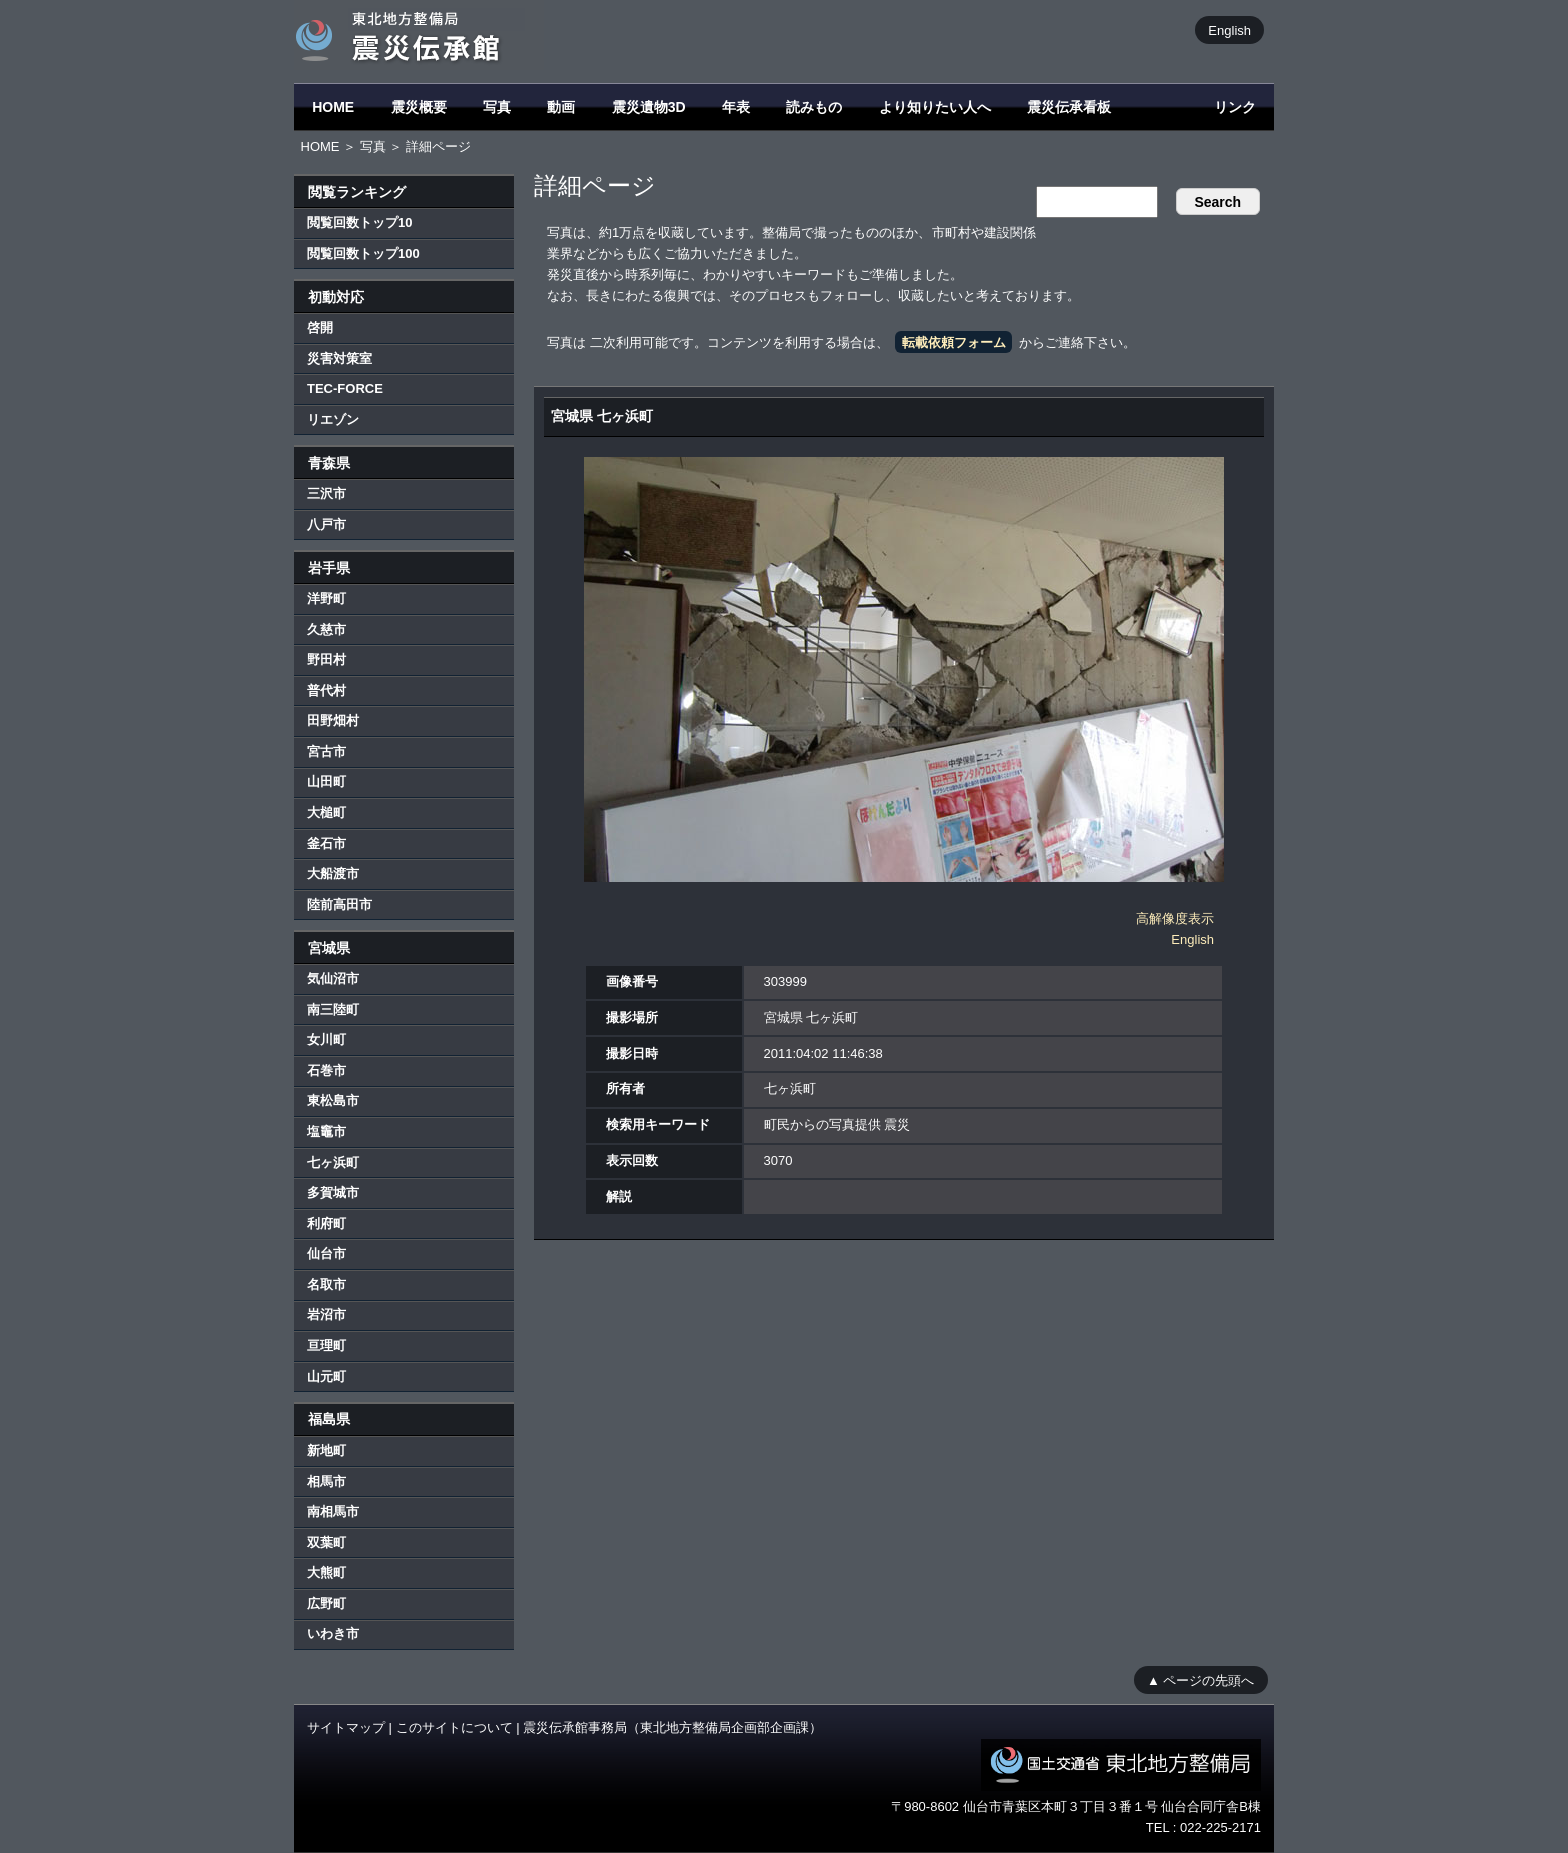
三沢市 (326, 493)
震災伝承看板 (1069, 107)
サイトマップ (346, 1727)
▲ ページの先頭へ (1200, 1679)
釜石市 (326, 843)
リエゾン (333, 419)
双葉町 (326, 1542)
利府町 (326, 1223)
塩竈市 (326, 1131)
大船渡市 (333, 873)
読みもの (814, 107)
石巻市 (326, 1070)
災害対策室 (339, 358)
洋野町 (326, 598)
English (1229, 29)
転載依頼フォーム (954, 342)
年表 (736, 107)
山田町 (326, 781)
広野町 (326, 1603)
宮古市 (326, 751)
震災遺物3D (649, 107)
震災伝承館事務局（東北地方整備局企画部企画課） (672, 1727)
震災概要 (419, 107)
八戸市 (326, 524)
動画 (561, 107)
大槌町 (326, 812)
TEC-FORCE (345, 388)
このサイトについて (454, 1727)
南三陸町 (333, 1009)
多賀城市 (333, 1192)
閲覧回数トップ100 (363, 253)
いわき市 (333, 1633)
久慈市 (326, 629)
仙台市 (326, 1253)
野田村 (326, 659)
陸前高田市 (339, 904)
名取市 (326, 1284)
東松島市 (333, 1100)
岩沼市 (326, 1314)
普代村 (326, 690)
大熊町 (326, 1572)
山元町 (326, 1376)
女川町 (326, 1039)
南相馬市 (333, 1511)
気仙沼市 (333, 978)
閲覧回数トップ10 (359, 222)
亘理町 (326, 1345)
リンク (1235, 107)
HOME (333, 107)
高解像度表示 (1175, 918)
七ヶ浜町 (333, 1162)
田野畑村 (333, 720)
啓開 (320, 327)
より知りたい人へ (935, 107)
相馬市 (326, 1481)
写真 (497, 107)
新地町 (326, 1450)
